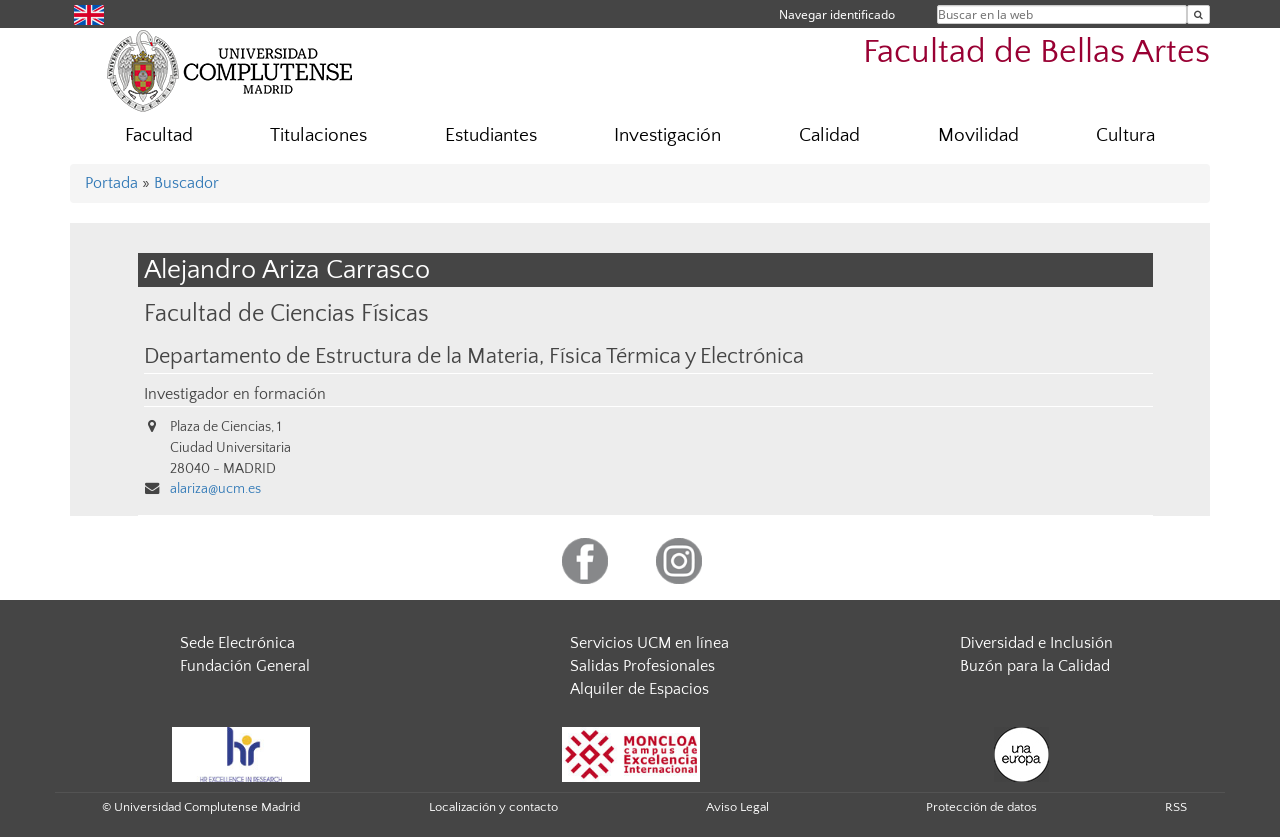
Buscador (186, 183)
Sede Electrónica (237, 643)
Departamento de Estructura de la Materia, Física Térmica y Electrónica (474, 357)
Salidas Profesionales (642, 666)
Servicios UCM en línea (649, 643)
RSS (1176, 807)
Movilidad (978, 135)
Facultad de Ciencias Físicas (286, 313)
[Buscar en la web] (1198, 14)
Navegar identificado (837, 14)
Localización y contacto (493, 807)
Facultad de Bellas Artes (1036, 52)
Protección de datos (981, 807)
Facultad (159, 135)
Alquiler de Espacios (639, 689)
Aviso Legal (737, 807)
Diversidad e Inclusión (1036, 643)
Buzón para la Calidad (1035, 666)
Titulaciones (318, 135)
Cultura (1125, 135)
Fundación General (245, 666)
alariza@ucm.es (215, 489)
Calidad (829, 135)
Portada (111, 183)
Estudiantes (491, 135)
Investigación (667, 135)
